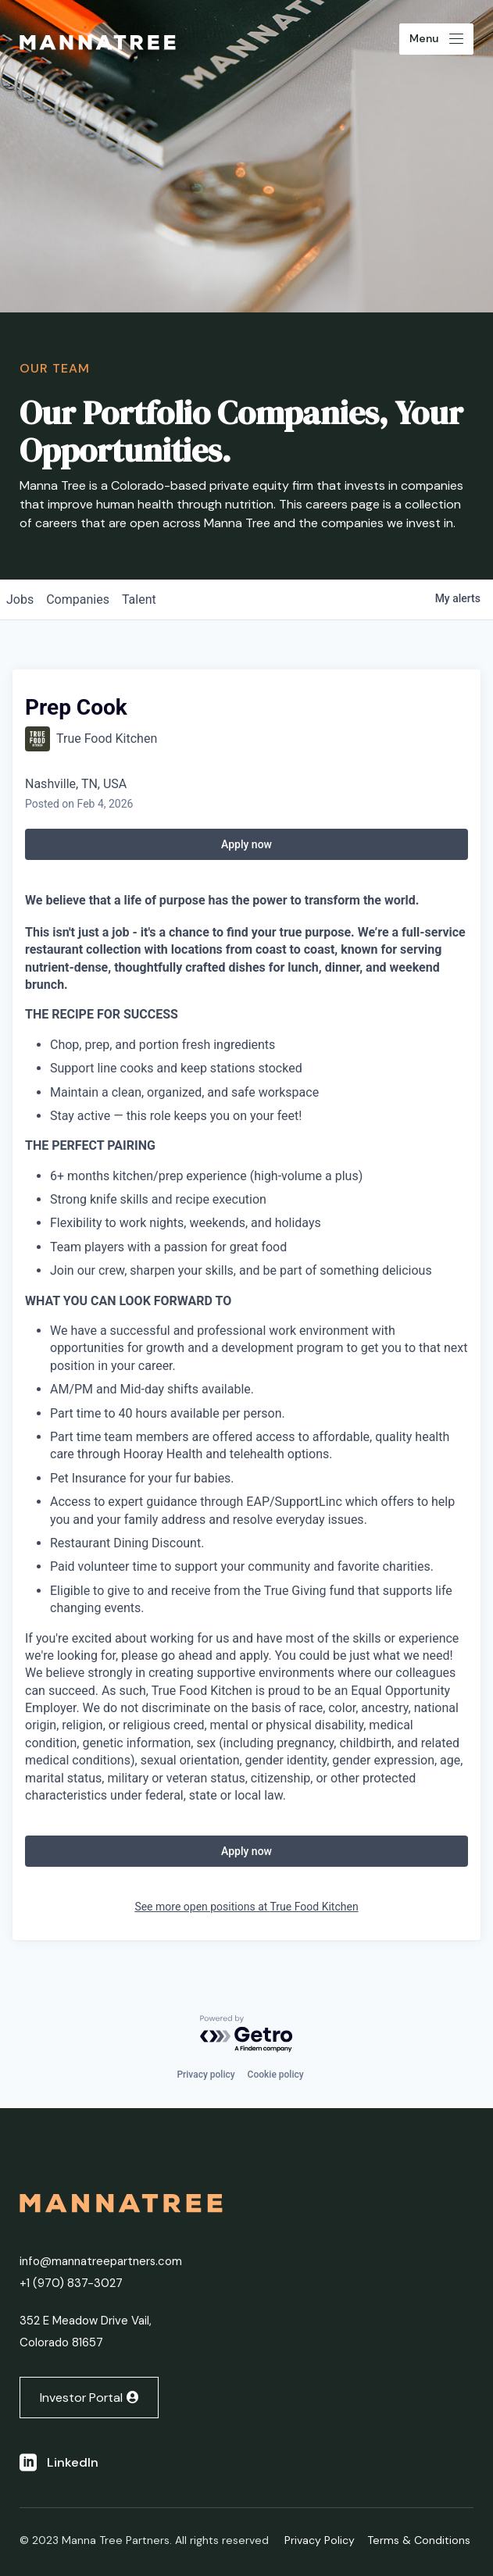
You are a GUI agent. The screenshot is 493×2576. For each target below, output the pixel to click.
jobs (20, 599)
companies (77, 599)
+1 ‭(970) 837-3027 (71, 2283)
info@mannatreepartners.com (101, 2261)
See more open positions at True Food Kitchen (246, 1906)
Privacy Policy (319, 2540)
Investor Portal (81, 2397)
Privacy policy (205, 2074)
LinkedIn (72, 2462)
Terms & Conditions (418, 2540)
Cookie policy (276, 2074)
